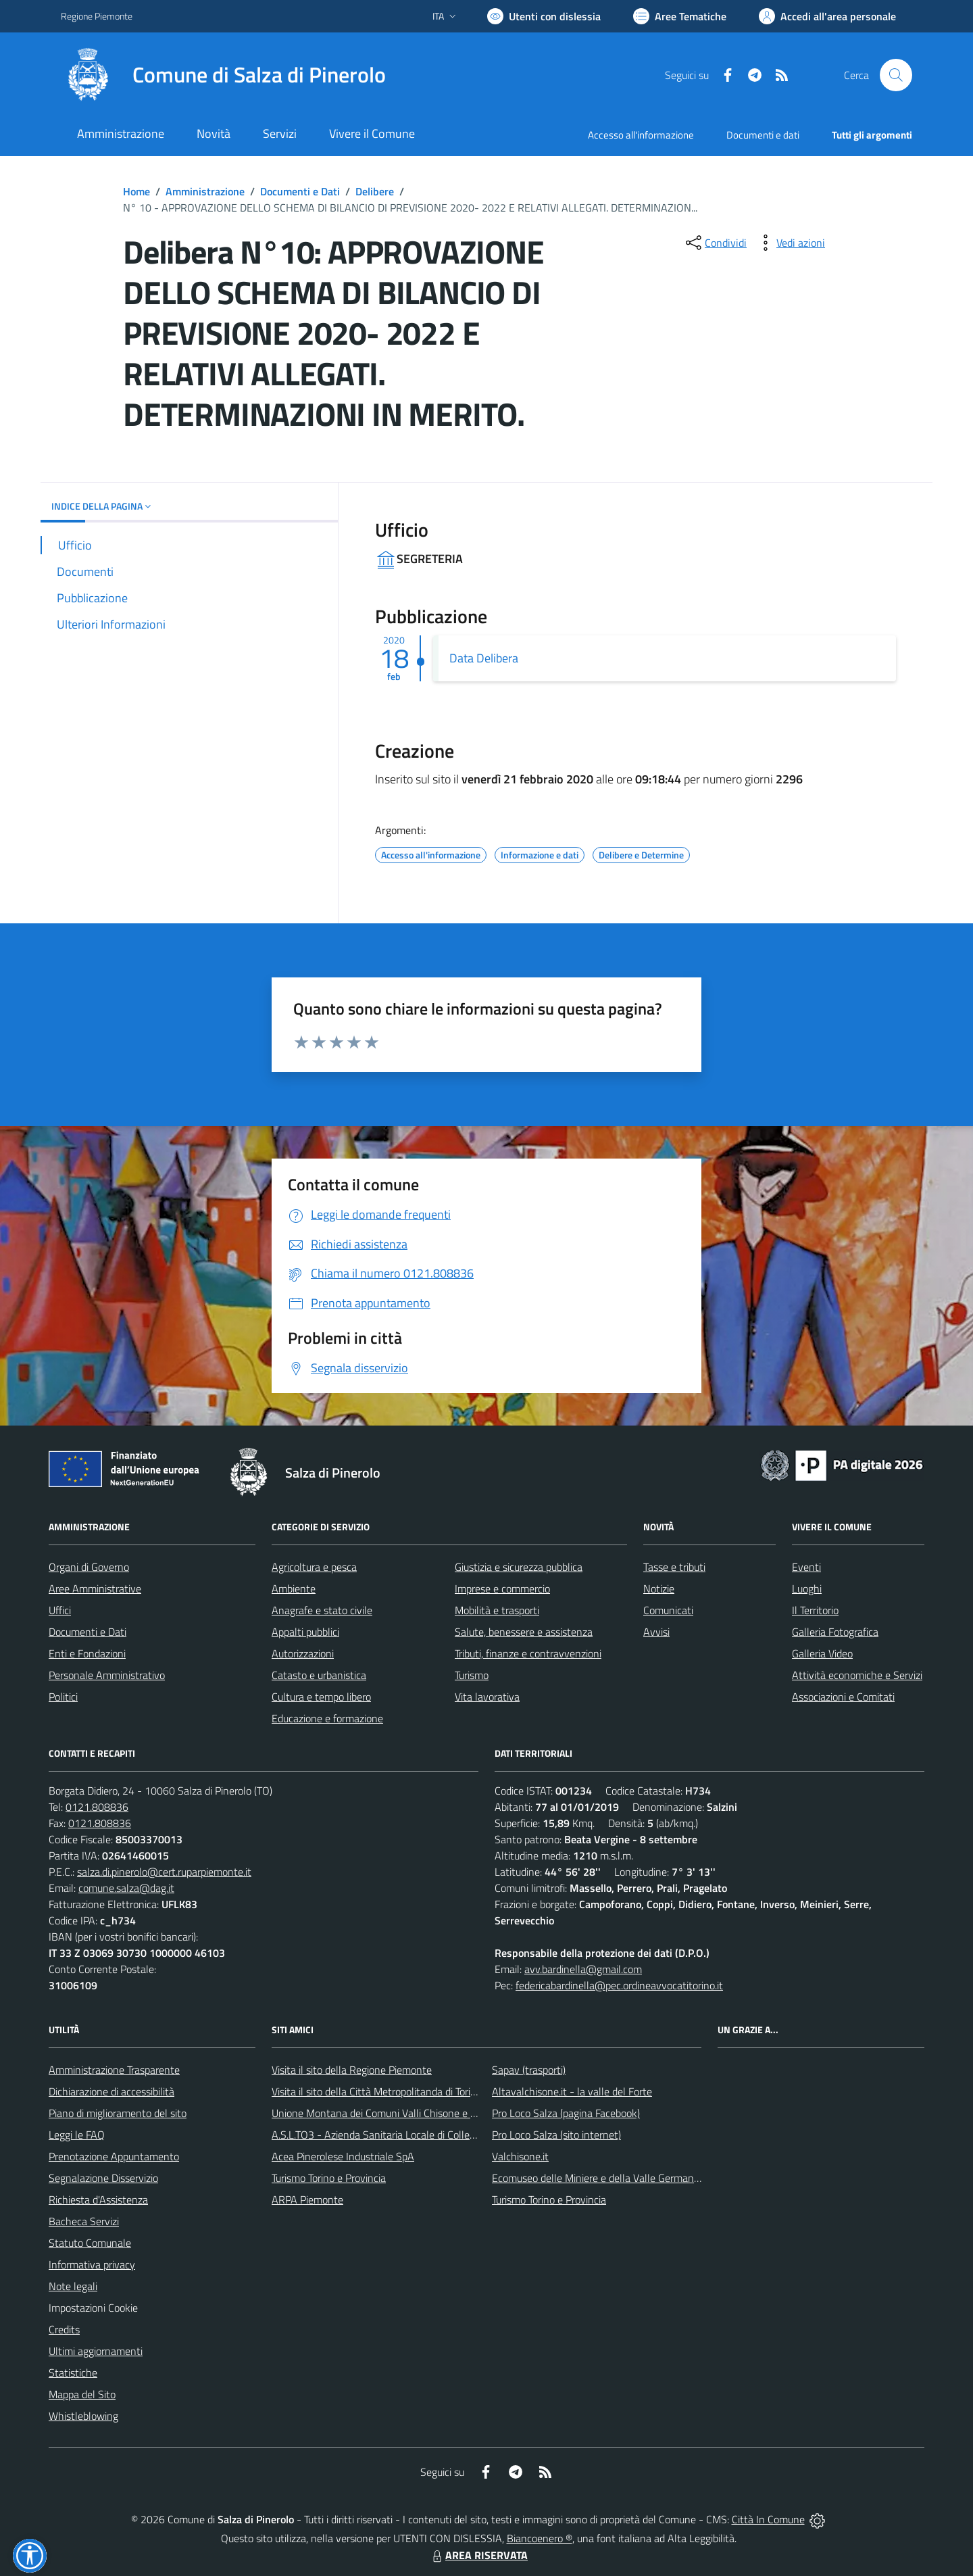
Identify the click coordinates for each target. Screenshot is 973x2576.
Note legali (73, 2286)
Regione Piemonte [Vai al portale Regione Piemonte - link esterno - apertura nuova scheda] (96, 16)
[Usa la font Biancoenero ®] (544, 16)
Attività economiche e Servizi (857, 1675)
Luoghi (807, 1588)
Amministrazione (205, 191)
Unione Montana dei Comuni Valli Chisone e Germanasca (399, 2113)
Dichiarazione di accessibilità (111, 2091)
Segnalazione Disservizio (103, 2178)
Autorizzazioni (303, 1653)
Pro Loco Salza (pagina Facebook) (566, 2113)
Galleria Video (822, 1653)
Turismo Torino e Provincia (329, 2178)
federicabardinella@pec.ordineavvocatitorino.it (619, 1985)
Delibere (374, 191)
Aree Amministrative (95, 1588)
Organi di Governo (89, 1567)
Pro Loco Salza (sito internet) (556, 2135)
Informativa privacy (92, 2264)
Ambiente (294, 1588)
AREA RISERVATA (478, 2555)
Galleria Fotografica (835, 1632)
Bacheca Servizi (84, 2221)
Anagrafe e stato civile (322, 1610)
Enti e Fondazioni (87, 1653)
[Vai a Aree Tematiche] (680, 16)
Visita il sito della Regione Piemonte (352, 2070)
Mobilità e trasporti (497, 1610)
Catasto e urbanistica (319, 1675)
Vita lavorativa (487, 1696)
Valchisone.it (520, 2156)
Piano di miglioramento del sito (117, 2113)
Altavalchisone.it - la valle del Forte (572, 2091)
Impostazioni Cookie (93, 2308)
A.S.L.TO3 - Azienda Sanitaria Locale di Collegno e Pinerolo (403, 2135)
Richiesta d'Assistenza (98, 2199)
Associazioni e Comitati (843, 1696)
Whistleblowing (83, 2416)
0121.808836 (97, 1807)
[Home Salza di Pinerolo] (223, 75)
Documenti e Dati (300, 191)
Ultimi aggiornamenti (96, 2351)
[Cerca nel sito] (896, 75)
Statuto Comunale (90, 2243)
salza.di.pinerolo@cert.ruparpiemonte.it (164, 1872)
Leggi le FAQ (77, 2135)
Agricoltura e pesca (314, 1567)
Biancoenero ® (539, 2538)
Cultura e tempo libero (321, 1696)
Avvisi (656, 1632)
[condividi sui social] (714, 242)
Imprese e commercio (502, 1588)
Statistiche (73, 2372)
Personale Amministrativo (107, 1675)
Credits (64, 2329)
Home (136, 191)
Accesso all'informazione (641, 135)
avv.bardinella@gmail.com (583, 1969)
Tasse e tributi (674, 1567)
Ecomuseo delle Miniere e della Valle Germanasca (603, 2178)
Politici (63, 1696)
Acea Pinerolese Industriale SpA (343, 2156)
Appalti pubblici (305, 1632)
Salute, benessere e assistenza (524, 1632)
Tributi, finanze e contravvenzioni (528, 1653)
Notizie (658, 1588)
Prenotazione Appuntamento (114, 2156)
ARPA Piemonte (307, 2199)
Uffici (60, 1610)
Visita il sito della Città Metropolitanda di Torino (377, 2091)
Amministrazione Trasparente (114, 2070)
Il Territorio (815, 1610)
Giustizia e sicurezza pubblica (518, 1567)
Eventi (806, 1567)
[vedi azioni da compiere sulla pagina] (790, 242)
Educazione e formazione (327, 1718)
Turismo (472, 1675)
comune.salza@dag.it (126, 1888)
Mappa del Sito (82, 2394)
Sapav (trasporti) (529, 2070)
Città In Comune (768, 2519)
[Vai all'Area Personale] (827, 16)
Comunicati (668, 1610)
